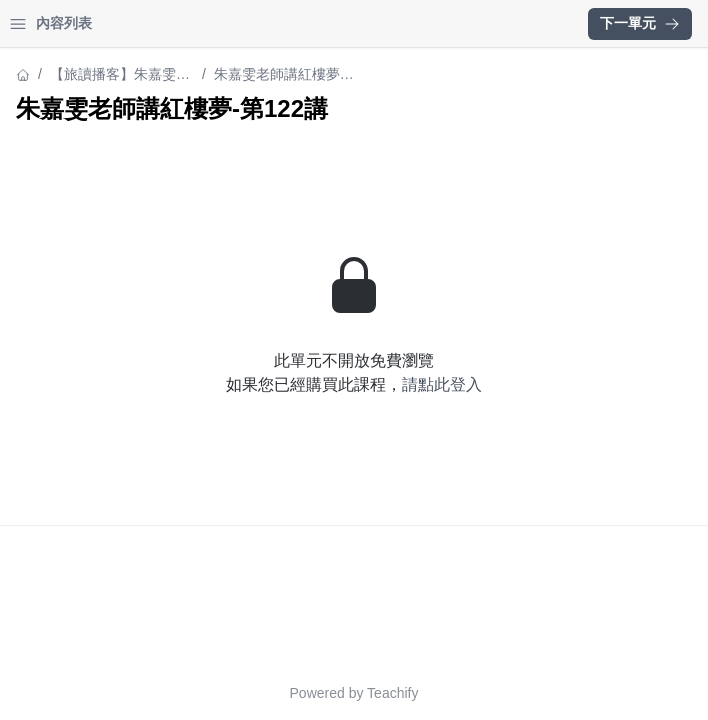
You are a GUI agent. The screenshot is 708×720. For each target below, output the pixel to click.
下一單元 (640, 23)
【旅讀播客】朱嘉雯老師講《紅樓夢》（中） (120, 75)
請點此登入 (442, 384)
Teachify (392, 693)
